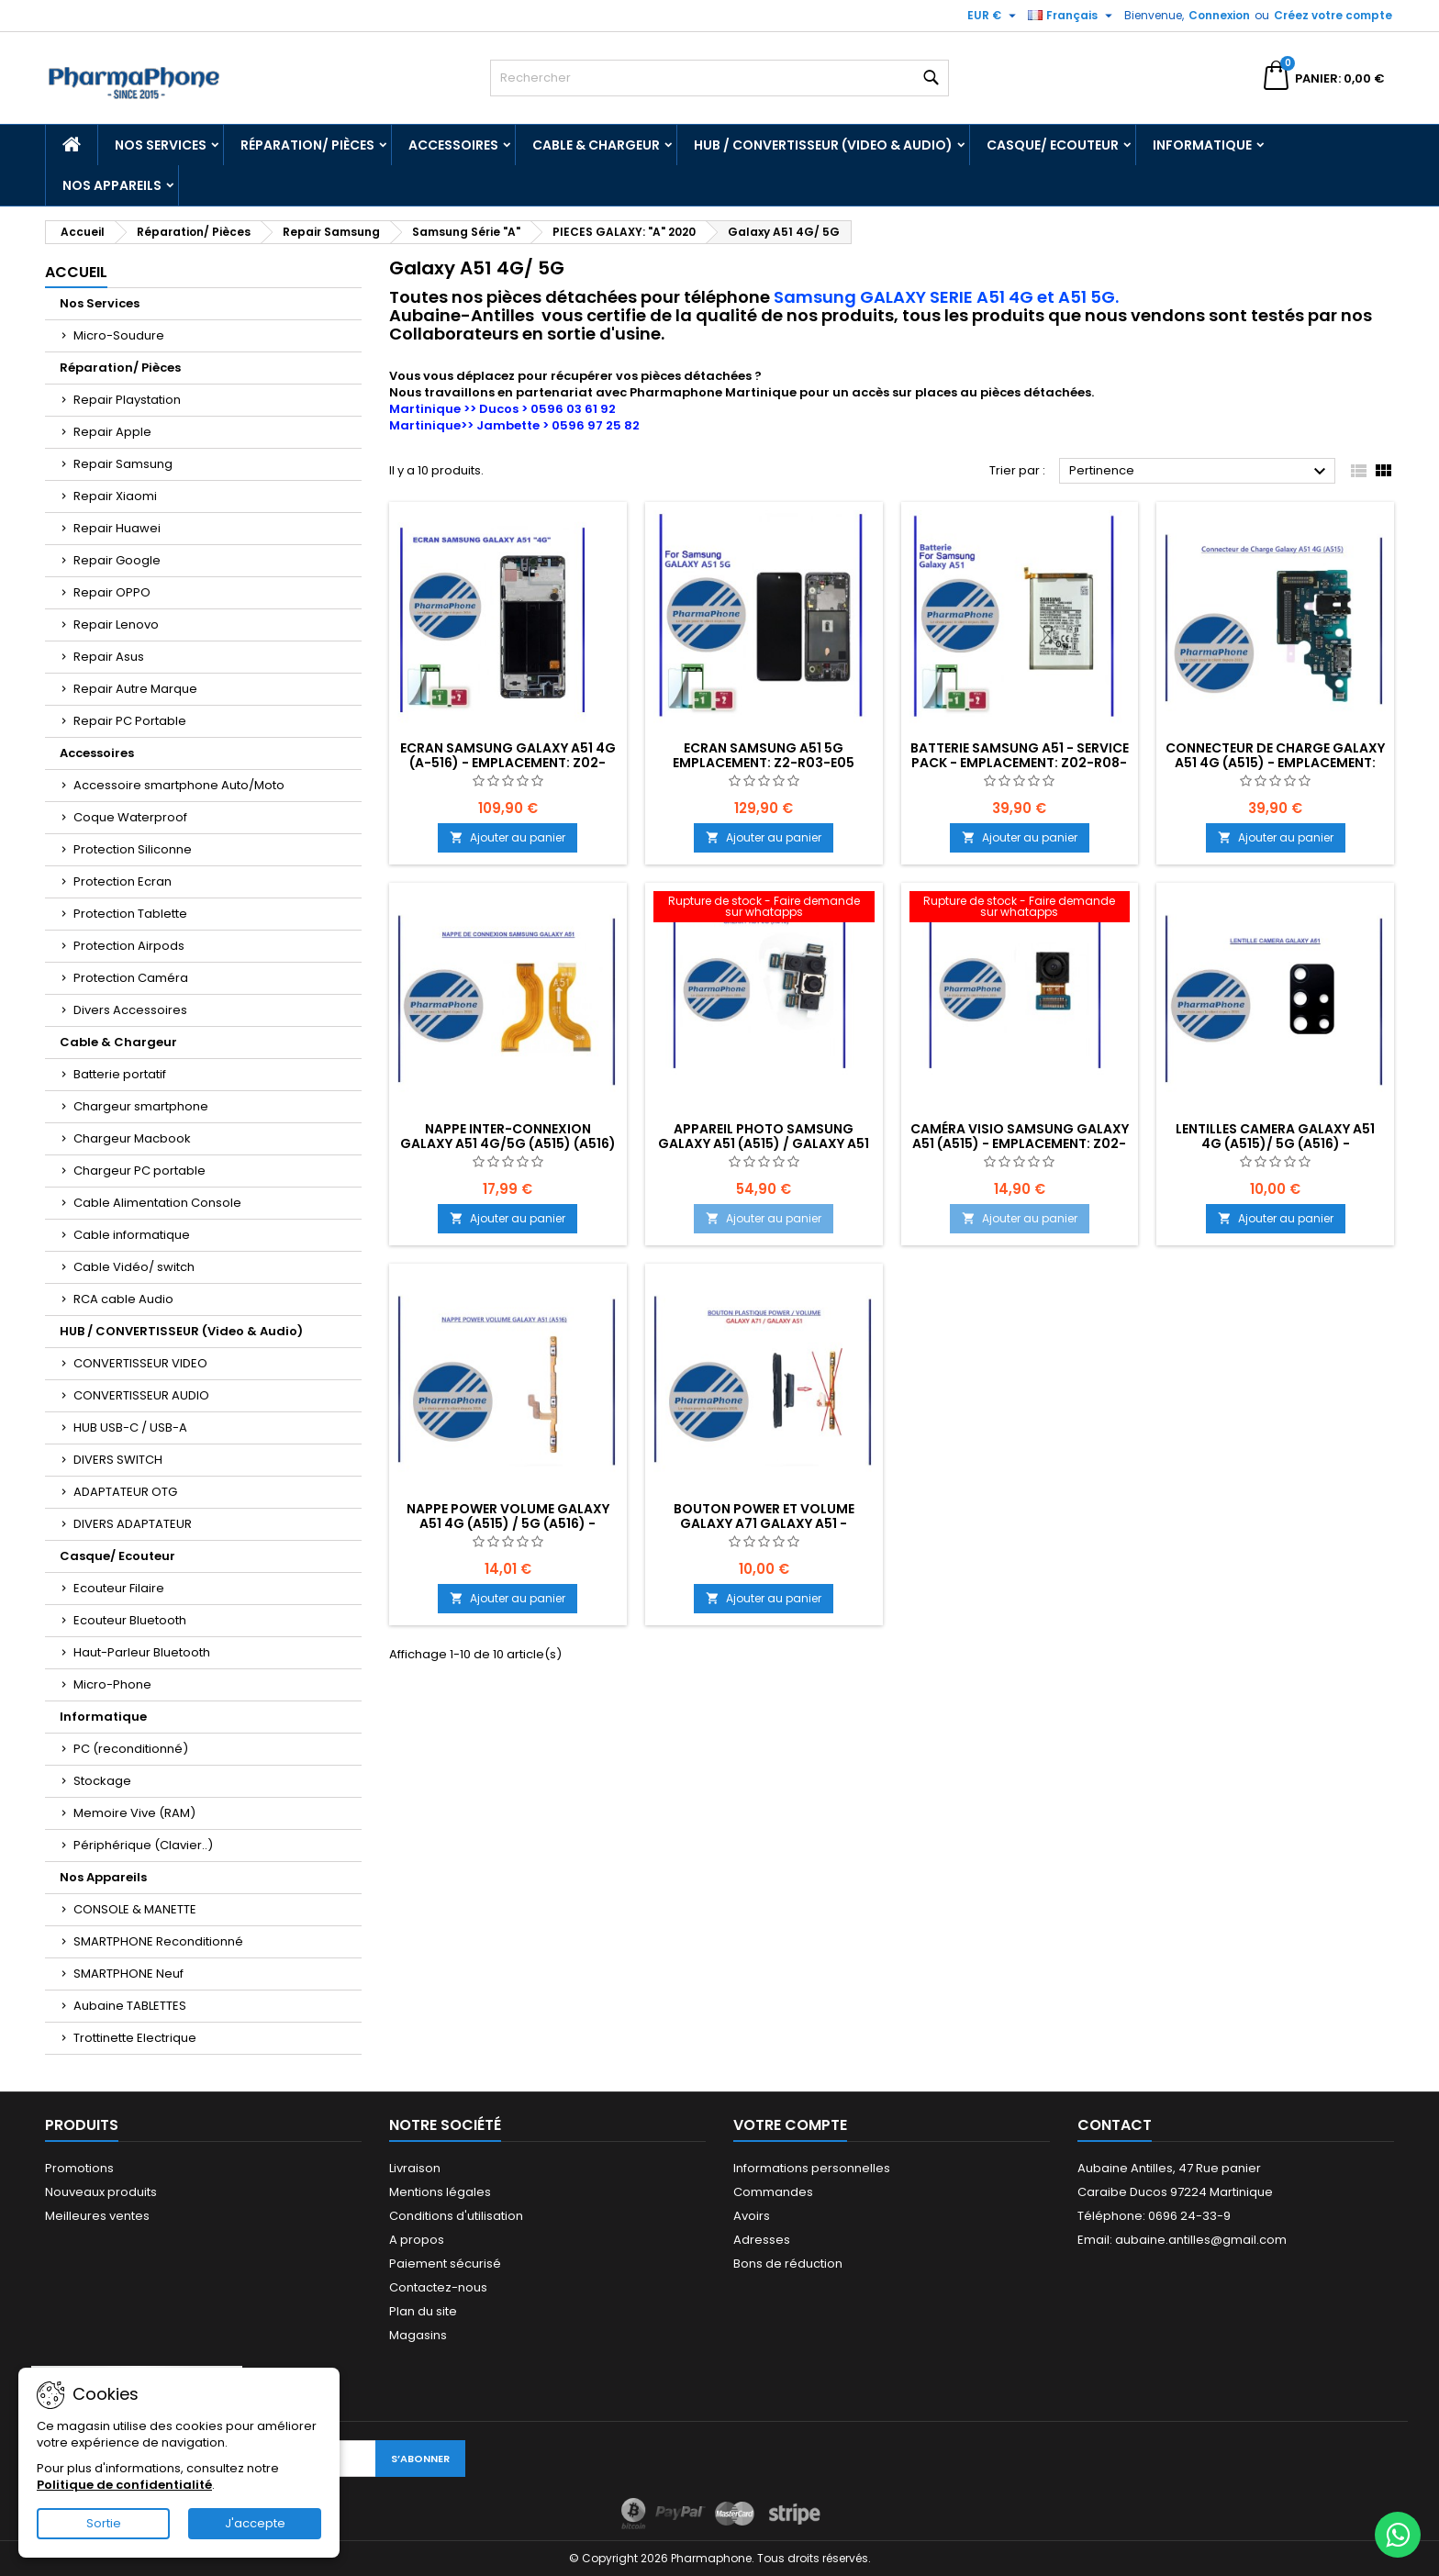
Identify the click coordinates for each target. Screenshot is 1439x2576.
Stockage (102, 1781)
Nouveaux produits (101, 2192)
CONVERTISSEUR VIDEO (140, 1363)
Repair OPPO (112, 592)
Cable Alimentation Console (157, 1202)
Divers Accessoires (130, 1010)
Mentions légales (440, 2192)
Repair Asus (108, 656)
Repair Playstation (127, 399)
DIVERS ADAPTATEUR (132, 1524)
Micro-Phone (112, 1684)
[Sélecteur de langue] (1072, 15)
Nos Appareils (112, 185)
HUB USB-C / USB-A (130, 1427)
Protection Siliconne (132, 849)
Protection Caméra (130, 978)
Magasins (418, 2335)
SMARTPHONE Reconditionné (158, 1941)
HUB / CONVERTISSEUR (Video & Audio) (823, 145)
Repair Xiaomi (115, 496)
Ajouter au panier (507, 837)
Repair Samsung (123, 464)
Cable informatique (131, 1234)
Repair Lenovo (116, 624)
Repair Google (117, 560)
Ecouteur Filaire (118, 1588)
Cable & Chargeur (596, 145)
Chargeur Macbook (132, 1138)
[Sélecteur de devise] (994, 15)
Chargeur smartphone (140, 1106)
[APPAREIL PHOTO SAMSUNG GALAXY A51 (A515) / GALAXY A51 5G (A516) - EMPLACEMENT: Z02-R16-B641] (764, 908)
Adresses (761, 2239)
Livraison (415, 2168)
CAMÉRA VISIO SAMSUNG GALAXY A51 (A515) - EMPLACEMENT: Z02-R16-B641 (1019, 1143)
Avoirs (751, 2216)
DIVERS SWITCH (117, 1459)
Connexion (1219, 15)
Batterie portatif (119, 1074)
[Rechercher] (719, 78)
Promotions (79, 2168)
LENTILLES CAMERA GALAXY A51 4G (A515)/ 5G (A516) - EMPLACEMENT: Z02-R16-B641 (1275, 1143)
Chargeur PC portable (139, 1170)
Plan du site (423, 2311)
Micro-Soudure (118, 335)
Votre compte (790, 2125)
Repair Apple (112, 431)
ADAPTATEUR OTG (125, 1491)
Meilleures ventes (97, 2216)
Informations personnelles (811, 2168)
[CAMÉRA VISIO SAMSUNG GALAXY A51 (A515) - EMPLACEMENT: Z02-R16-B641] (1020, 908)
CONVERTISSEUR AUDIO (141, 1395)
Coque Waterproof (130, 817)
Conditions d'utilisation (456, 2216)
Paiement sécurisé (445, 2263)
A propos (416, 2239)
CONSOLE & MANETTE (134, 1909)
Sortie (103, 2523)
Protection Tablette (130, 913)
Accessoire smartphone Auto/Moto (178, 785)
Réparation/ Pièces (307, 145)
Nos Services (160, 145)
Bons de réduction (787, 2263)
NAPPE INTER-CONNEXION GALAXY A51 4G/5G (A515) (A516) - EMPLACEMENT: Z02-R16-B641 (508, 1143)
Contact (1114, 2125)
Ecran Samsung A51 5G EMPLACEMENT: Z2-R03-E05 (763, 755)
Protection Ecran (122, 881)
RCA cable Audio (123, 1299)
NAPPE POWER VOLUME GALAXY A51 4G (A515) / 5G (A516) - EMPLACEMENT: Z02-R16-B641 (508, 1523)
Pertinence (1200, 472)
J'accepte (255, 2523)
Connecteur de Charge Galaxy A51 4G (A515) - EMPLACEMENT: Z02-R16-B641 (1275, 762)
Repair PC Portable (129, 721)
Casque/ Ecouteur (1053, 145)
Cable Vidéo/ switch (134, 1267)
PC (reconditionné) (130, 1748)
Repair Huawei (117, 528)
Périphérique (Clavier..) (143, 1845)
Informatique (1202, 145)
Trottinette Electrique (134, 2037)
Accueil (76, 272)
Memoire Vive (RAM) (134, 1813)
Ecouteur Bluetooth (129, 1620)
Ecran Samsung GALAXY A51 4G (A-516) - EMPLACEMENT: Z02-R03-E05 (508, 762)
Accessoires (453, 145)
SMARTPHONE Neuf (128, 1973)
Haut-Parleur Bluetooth (141, 1652)
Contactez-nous (438, 2287)
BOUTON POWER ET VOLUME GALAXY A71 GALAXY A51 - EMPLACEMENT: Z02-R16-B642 (763, 1523)
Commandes (773, 2192)
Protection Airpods (128, 945)
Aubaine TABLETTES (129, 2005)
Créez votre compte (1333, 15)
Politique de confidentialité (124, 2484)
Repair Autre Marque (135, 688)
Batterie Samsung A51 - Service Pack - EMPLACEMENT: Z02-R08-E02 (1019, 762)
